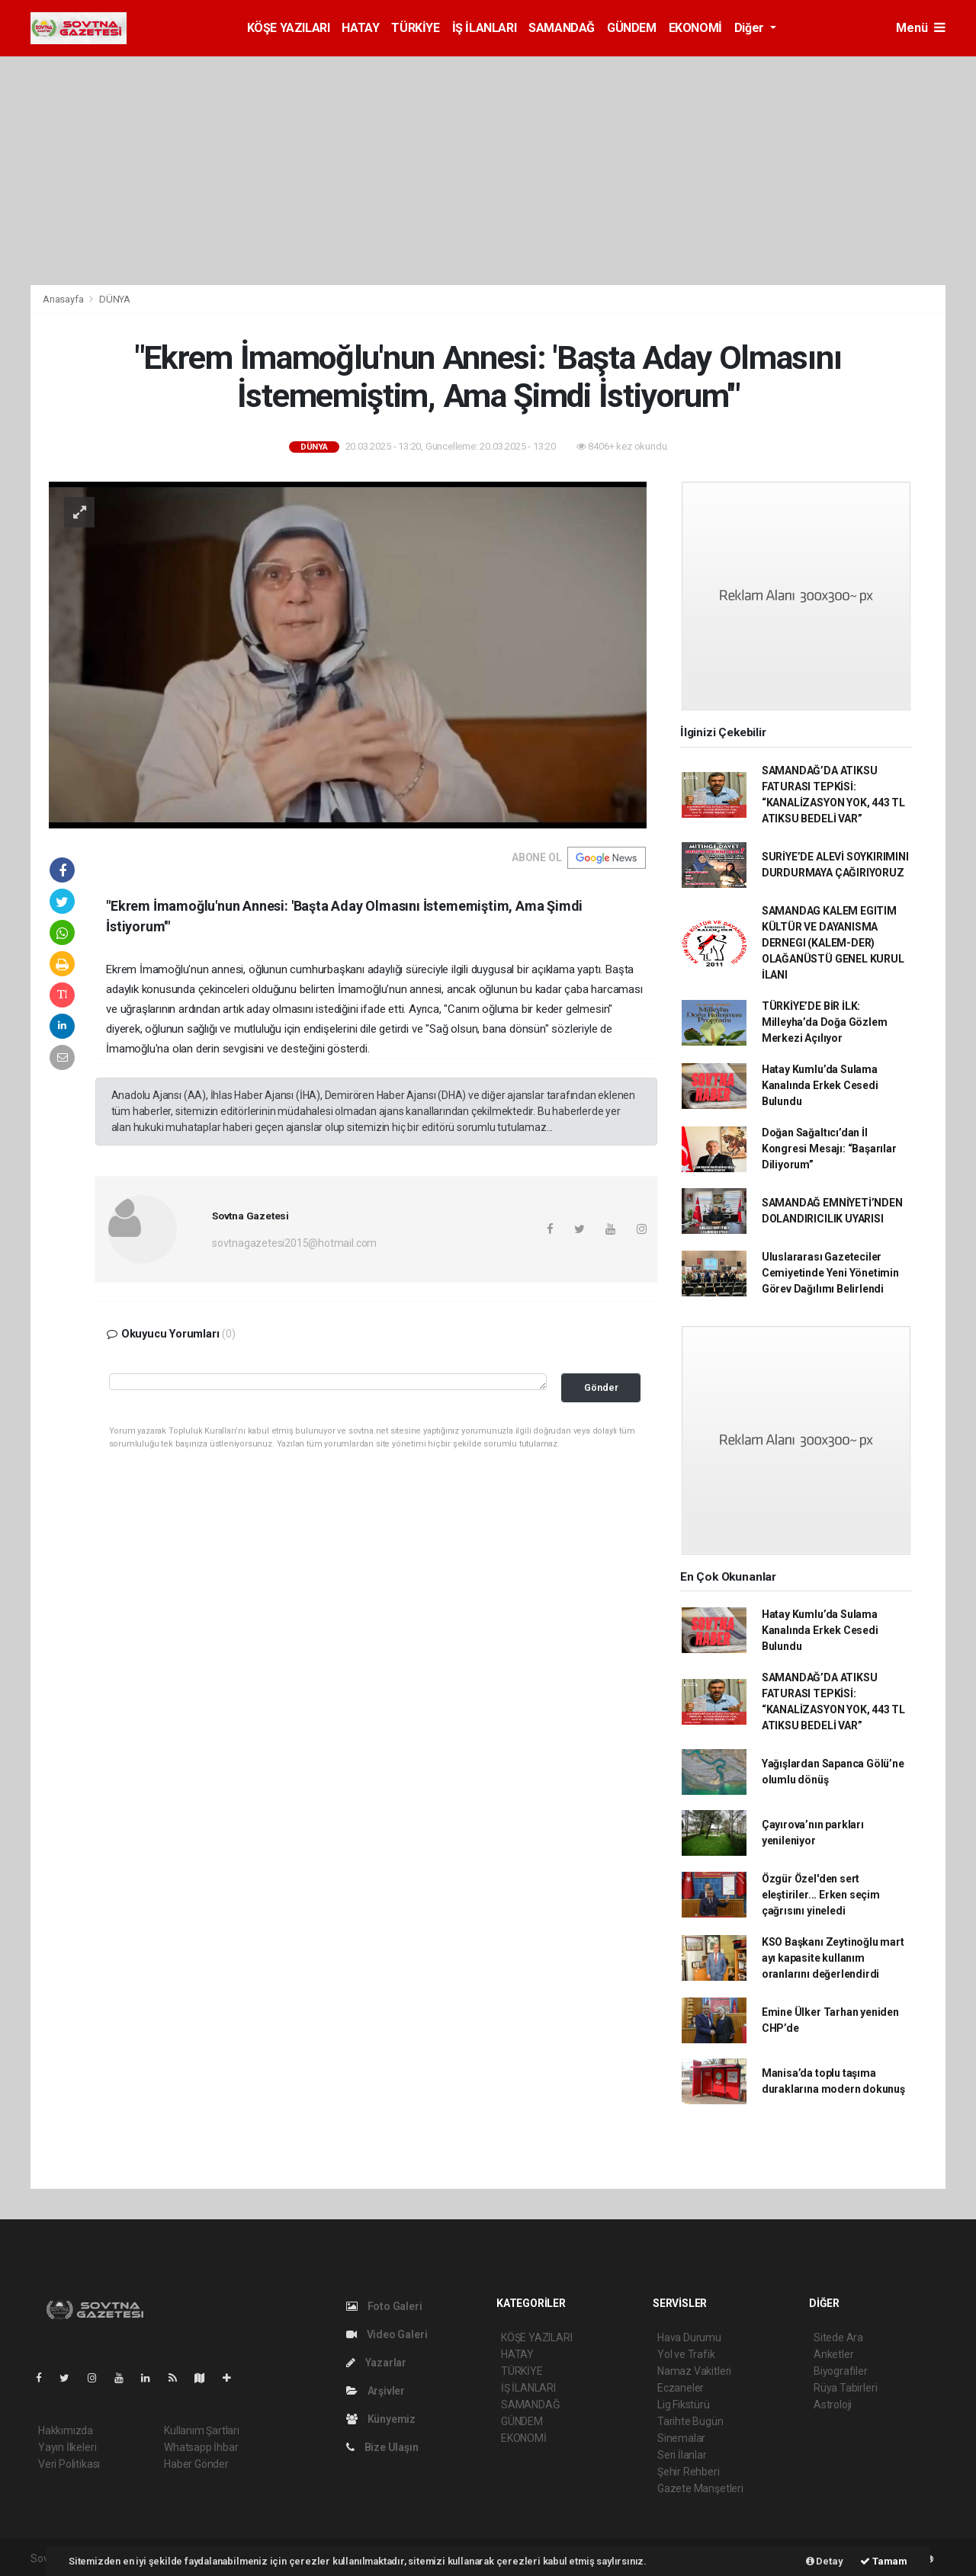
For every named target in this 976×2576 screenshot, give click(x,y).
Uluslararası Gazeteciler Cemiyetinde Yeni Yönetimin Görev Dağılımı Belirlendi (830, 1273)
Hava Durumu (689, 2337)
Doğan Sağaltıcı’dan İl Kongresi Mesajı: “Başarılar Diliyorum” (829, 1148)
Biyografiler (841, 2371)
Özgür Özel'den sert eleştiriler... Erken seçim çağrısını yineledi (821, 1895)
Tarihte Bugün (690, 2421)
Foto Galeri (384, 2306)
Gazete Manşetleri (700, 2488)
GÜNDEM (632, 28)
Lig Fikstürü (683, 2404)
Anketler (833, 2354)
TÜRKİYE (415, 28)
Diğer (750, 28)
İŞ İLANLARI (484, 28)
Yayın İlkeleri (67, 2447)
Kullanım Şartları (201, 2430)
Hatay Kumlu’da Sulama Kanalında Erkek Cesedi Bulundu (820, 1085)
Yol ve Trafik (686, 2354)
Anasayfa (64, 299)
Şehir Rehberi (688, 2471)
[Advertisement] (488, 170)
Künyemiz (381, 2419)
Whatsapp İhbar (201, 2447)
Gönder (601, 1387)
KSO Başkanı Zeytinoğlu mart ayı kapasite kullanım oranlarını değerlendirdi (833, 1958)
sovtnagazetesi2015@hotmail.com (294, 1243)
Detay (824, 2561)
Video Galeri (386, 2334)
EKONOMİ (695, 28)
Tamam (883, 2561)
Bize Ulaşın (382, 2447)
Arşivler (375, 2391)
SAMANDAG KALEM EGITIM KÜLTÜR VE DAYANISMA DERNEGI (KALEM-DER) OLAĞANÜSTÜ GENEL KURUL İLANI (833, 943)
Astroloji (833, 2404)
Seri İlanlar (682, 2455)
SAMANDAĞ (561, 28)
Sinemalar (681, 2438)
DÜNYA (114, 299)
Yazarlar (376, 2363)
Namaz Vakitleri (694, 2371)
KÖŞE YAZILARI (288, 28)
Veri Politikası (69, 2464)
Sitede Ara (838, 2337)
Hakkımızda (65, 2430)
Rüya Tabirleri (845, 2388)
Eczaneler (680, 2388)
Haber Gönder (196, 2464)
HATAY (360, 28)
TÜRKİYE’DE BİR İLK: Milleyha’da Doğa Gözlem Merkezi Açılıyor (825, 1022)
